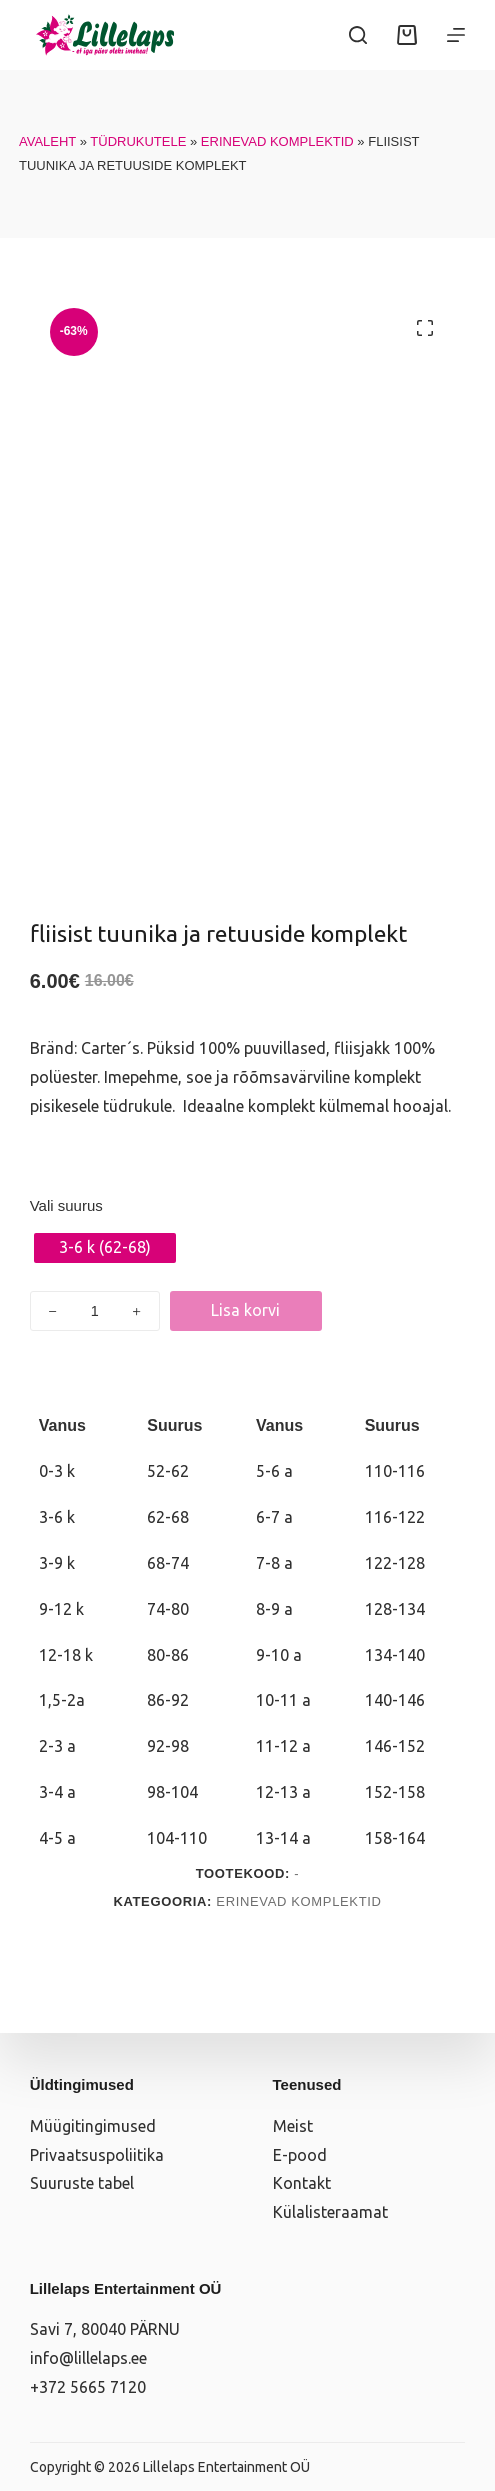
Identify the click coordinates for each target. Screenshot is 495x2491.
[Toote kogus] (95, 1311)
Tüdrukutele (138, 141)
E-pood (300, 2155)
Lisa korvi (245, 1310)
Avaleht (47, 141)
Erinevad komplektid (277, 141)
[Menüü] (456, 35)
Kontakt (302, 2183)
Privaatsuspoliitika (97, 2155)
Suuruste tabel (82, 2183)
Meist (293, 2126)
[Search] (358, 35)
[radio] (105, 1248)
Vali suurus (66, 1205)
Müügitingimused (93, 2126)
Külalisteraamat (330, 2212)
